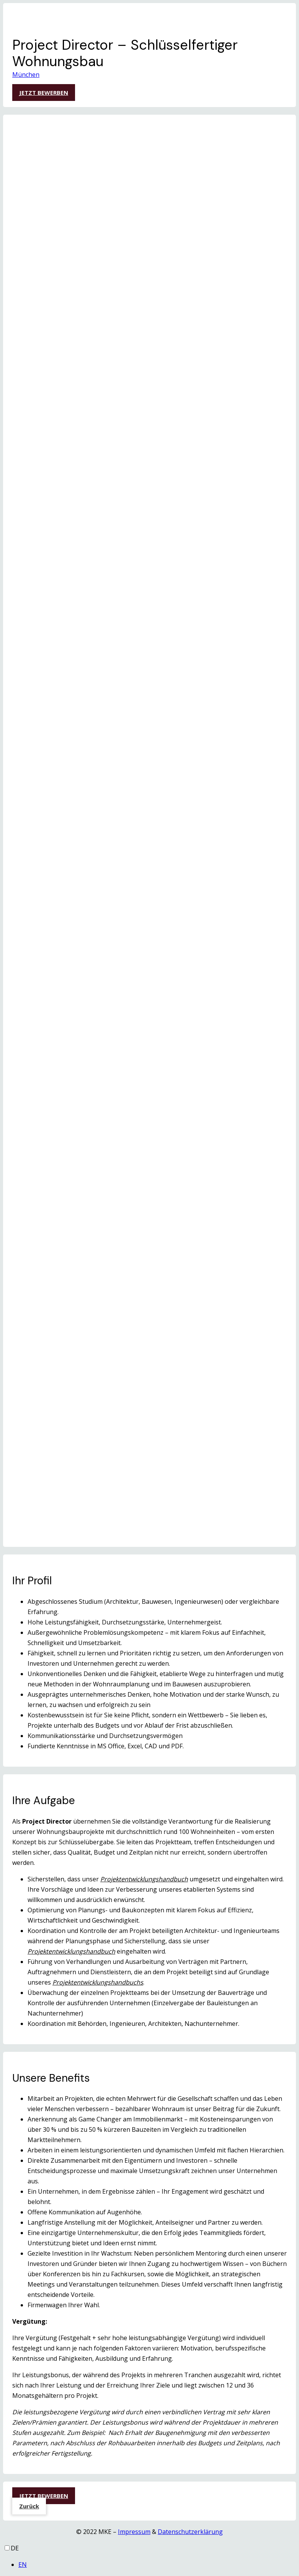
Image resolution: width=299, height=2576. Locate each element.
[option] (157, 2565)
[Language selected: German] (149, 2556)
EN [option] (22, 2564)
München (25, 74)
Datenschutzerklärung (190, 2531)
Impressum (134, 2531)
